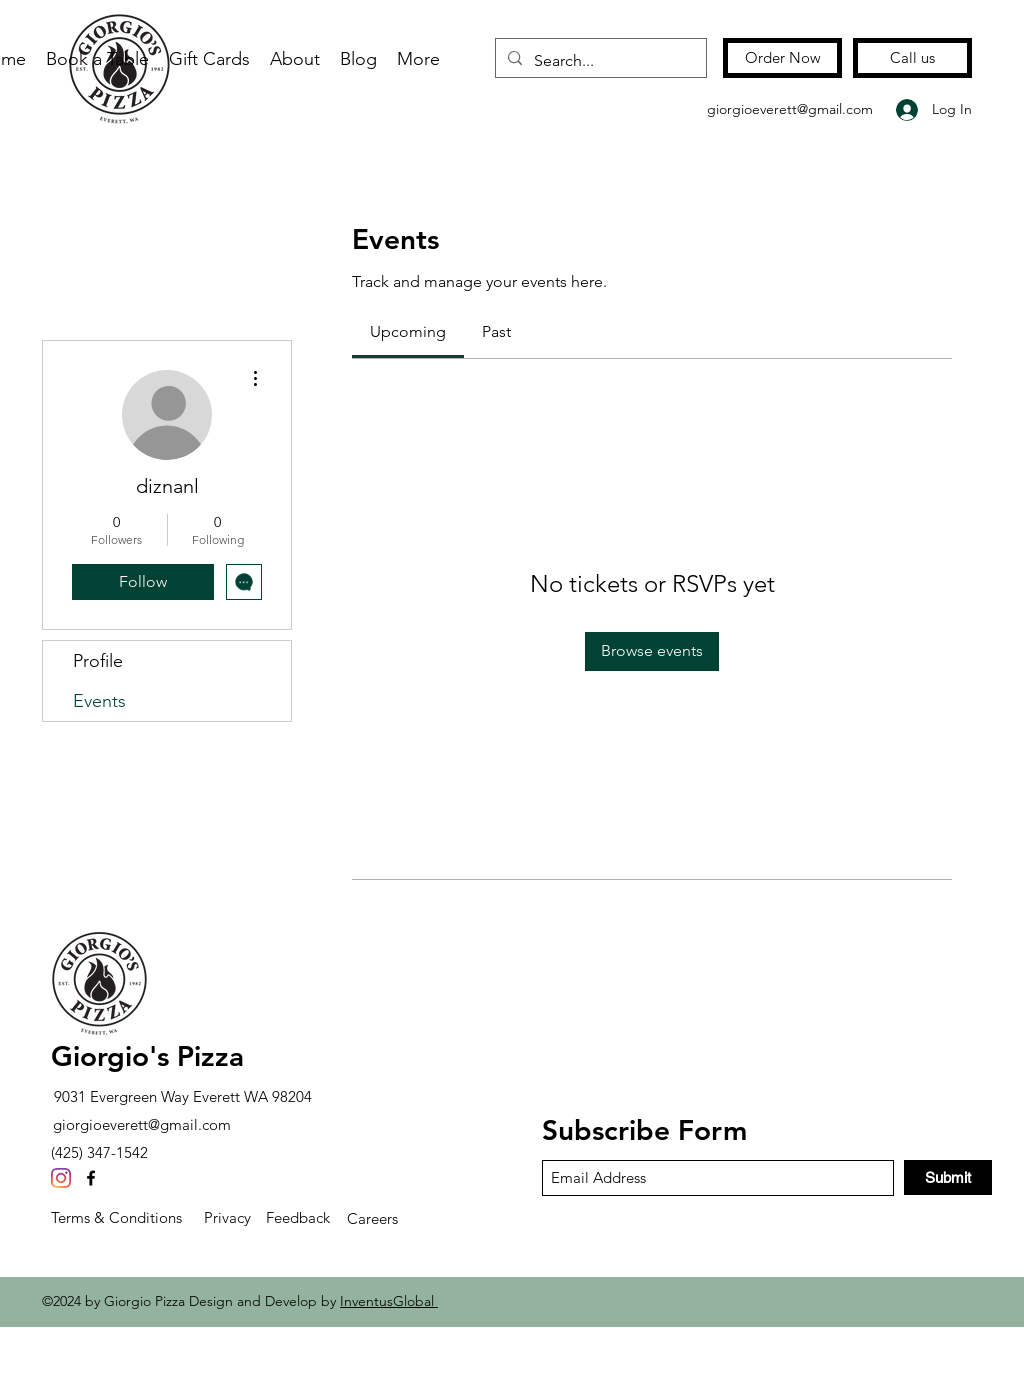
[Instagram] (61, 1178)
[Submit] (948, 1177)
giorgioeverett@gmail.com (790, 109)
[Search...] (599, 61)
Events (99, 701)
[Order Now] (782, 58)
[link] (408, 331)
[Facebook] (91, 1178)
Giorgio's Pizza (147, 1056)
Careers (372, 1218)
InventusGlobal (389, 1301)
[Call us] (912, 58)
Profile (98, 661)
